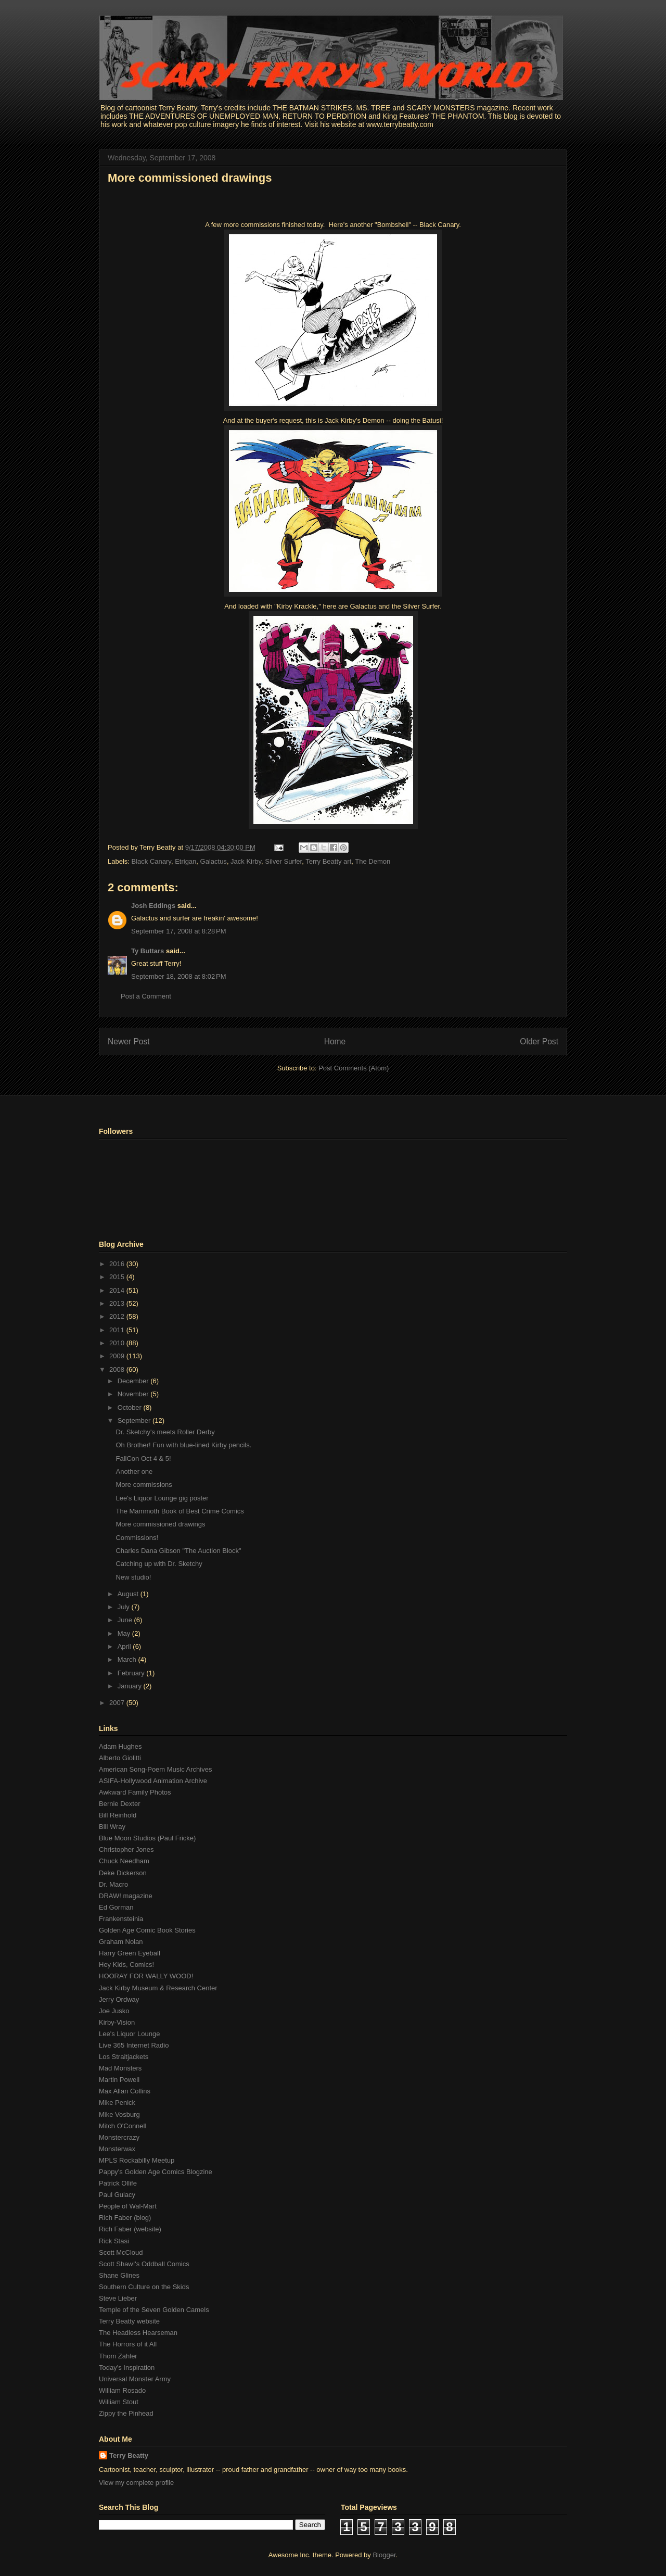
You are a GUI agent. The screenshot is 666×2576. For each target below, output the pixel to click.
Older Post (539, 1041)
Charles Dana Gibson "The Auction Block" (178, 1551)
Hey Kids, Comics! (126, 1964)
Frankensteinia (121, 1919)
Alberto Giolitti (120, 1758)
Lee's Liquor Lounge (129, 2034)
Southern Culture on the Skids (144, 2287)
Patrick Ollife (118, 2183)
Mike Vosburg (119, 2114)
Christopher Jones (126, 1849)
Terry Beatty (128, 2455)
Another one (134, 1471)
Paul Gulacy (117, 2195)
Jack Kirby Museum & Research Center (158, 1988)
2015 (117, 1277)
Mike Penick (117, 2102)
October (131, 1407)
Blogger (384, 2555)
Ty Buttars (147, 951)
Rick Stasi (114, 2241)
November (134, 1394)
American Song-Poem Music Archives (155, 1769)
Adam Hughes (120, 1746)
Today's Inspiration (127, 2367)
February (132, 1673)
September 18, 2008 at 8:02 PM (178, 976)
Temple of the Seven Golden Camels (154, 2310)
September (135, 1420)
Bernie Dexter (119, 1804)
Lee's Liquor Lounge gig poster (162, 1498)
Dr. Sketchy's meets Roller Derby (165, 1432)
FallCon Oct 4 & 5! (143, 1458)
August (129, 1594)
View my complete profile (136, 2482)
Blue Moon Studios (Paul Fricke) (147, 1838)
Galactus (213, 861)
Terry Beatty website (129, 2321)
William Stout (118, 2402)
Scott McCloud (121, 2252)
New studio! (133, 1577)
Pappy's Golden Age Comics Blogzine (155, 2172)
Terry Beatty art (328, 861)
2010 (117, 1343)
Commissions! (137, 1538)
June (126, 1620)
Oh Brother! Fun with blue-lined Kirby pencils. (183, 1445)
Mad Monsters (120, 2068)
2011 (117, 1330)
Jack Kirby (245, 861)
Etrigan (185, 861)
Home (335, 1041)
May (125, 1633)
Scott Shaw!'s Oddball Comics (144, 2264)
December (134, 1381)
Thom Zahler (118, 2356)
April (125, 1646)
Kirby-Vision (117, 2022)
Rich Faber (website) (130, 2229)
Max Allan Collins (124, 2091)
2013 (117, 1303)
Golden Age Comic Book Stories (147, 1930)
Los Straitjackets (123, 2057)
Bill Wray (112, 1826)
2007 (117, 1703)
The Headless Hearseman (138, 2333)
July (125, 1607)
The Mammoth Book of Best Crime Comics (180, 1511)
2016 (117, 1264)
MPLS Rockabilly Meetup (136, 2160)
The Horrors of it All (128, 2344)
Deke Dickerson (123, 1873)
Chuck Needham (124, 1861)
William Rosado (122, 2390)
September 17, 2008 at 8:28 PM (178, 931)
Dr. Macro (113, 1884)
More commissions (144, 1484)
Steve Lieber (118, 2298)
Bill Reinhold (117, 1815)
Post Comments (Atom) (353, 1068)
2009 (117, 1356)
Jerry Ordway (119, 1999)
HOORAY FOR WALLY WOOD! (146, 1976)
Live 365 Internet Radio (134, 2045)
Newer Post (129, 1041)
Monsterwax (117, 2149)
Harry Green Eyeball (129, 1953)
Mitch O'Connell (122, 2126)
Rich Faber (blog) (125, 2217)
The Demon (372, 861)
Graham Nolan (121, 1942)
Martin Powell (119, 2079)
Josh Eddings (153, 906)
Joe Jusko (114, 2011)
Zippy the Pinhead (126, 2413)
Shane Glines (119, 2275)
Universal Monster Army (135, 2379)
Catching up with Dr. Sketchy (159, 1564)
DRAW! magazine (125, 1896)
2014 (117, 1290)
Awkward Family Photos (135, 1792)
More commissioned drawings (190, 177)
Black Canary (151, 861)
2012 (117, 1316)
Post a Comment (146, 996)
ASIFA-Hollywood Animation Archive (153, 1781)
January (131, 1686)
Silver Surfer (283, 861)
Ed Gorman (116, 1907)
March (128, 1659)
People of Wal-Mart (128, 2206)
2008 (117, 1369)
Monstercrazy (119, 2137)
